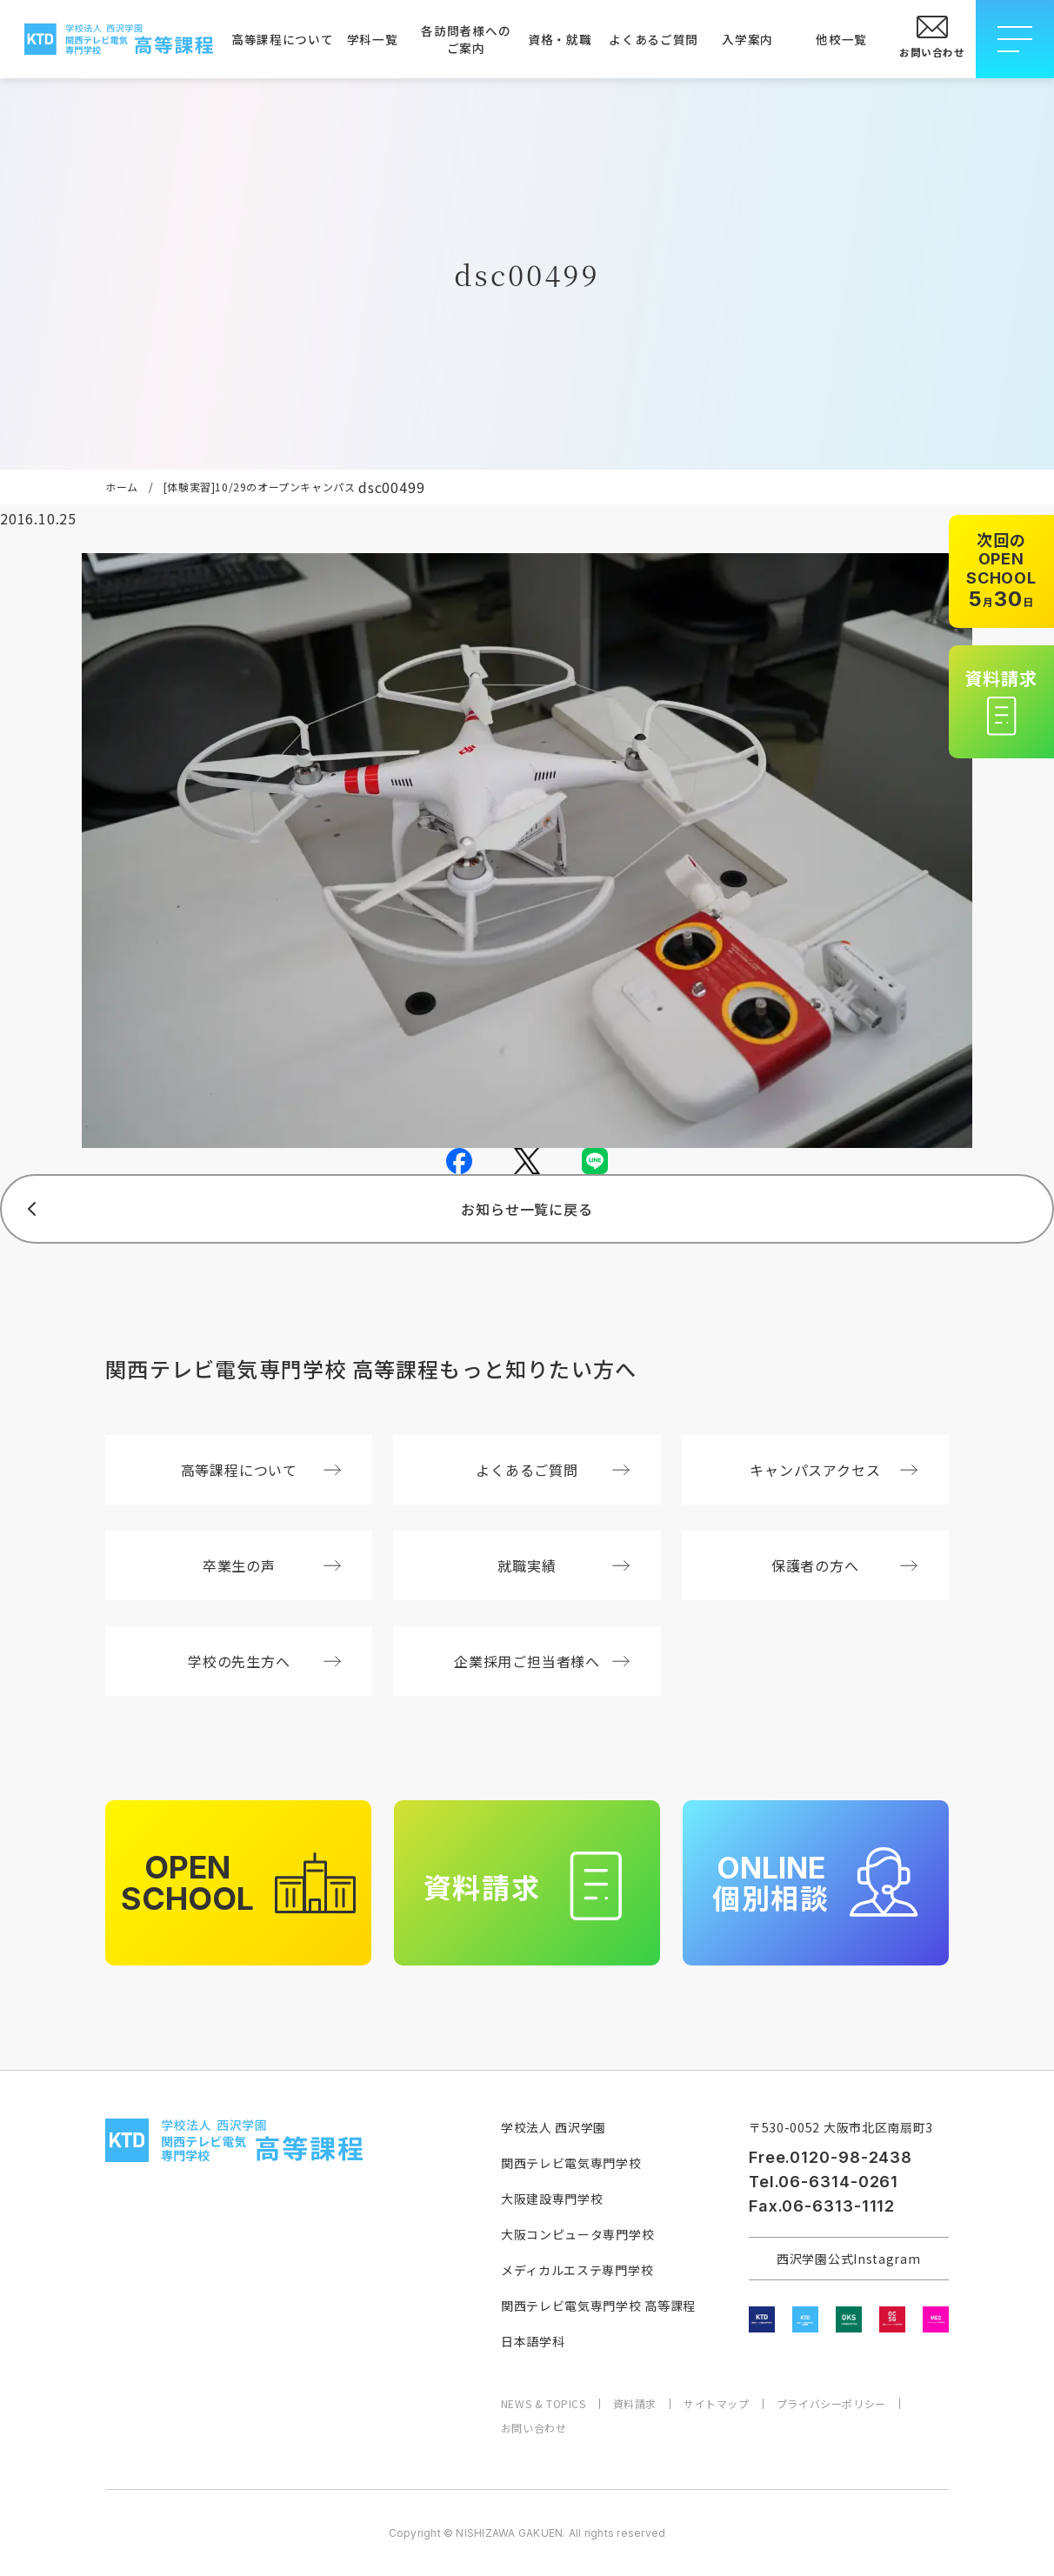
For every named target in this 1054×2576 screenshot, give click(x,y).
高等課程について (278, 39)
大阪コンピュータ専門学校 (577, 2234)
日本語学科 (533, 2341)
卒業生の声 (272, 1565)
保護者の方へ (844, 1565)
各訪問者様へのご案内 (465, 39)
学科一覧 (372, 39)
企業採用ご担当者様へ (542, 1661)
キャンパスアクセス (833, 1469)
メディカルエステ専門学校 (577, 2270)
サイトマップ (717, 2404)
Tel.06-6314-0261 (823, 2181)
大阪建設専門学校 (552, 2198)
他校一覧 (841, 39)
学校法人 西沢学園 (553, 2127)
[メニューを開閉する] (1015, 39)
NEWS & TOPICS (543, 2404)
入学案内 (747, 39)
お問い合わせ (534, 2428)
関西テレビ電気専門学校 (571, 2163)
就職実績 (563, 1565)
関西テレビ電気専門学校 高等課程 (598, 2305)
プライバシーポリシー (831, 2404)
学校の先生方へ (264, 1661)
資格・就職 (559, 39)
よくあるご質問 (653, 39)
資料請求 (635, 2404)
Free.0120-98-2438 (830, 2157)
